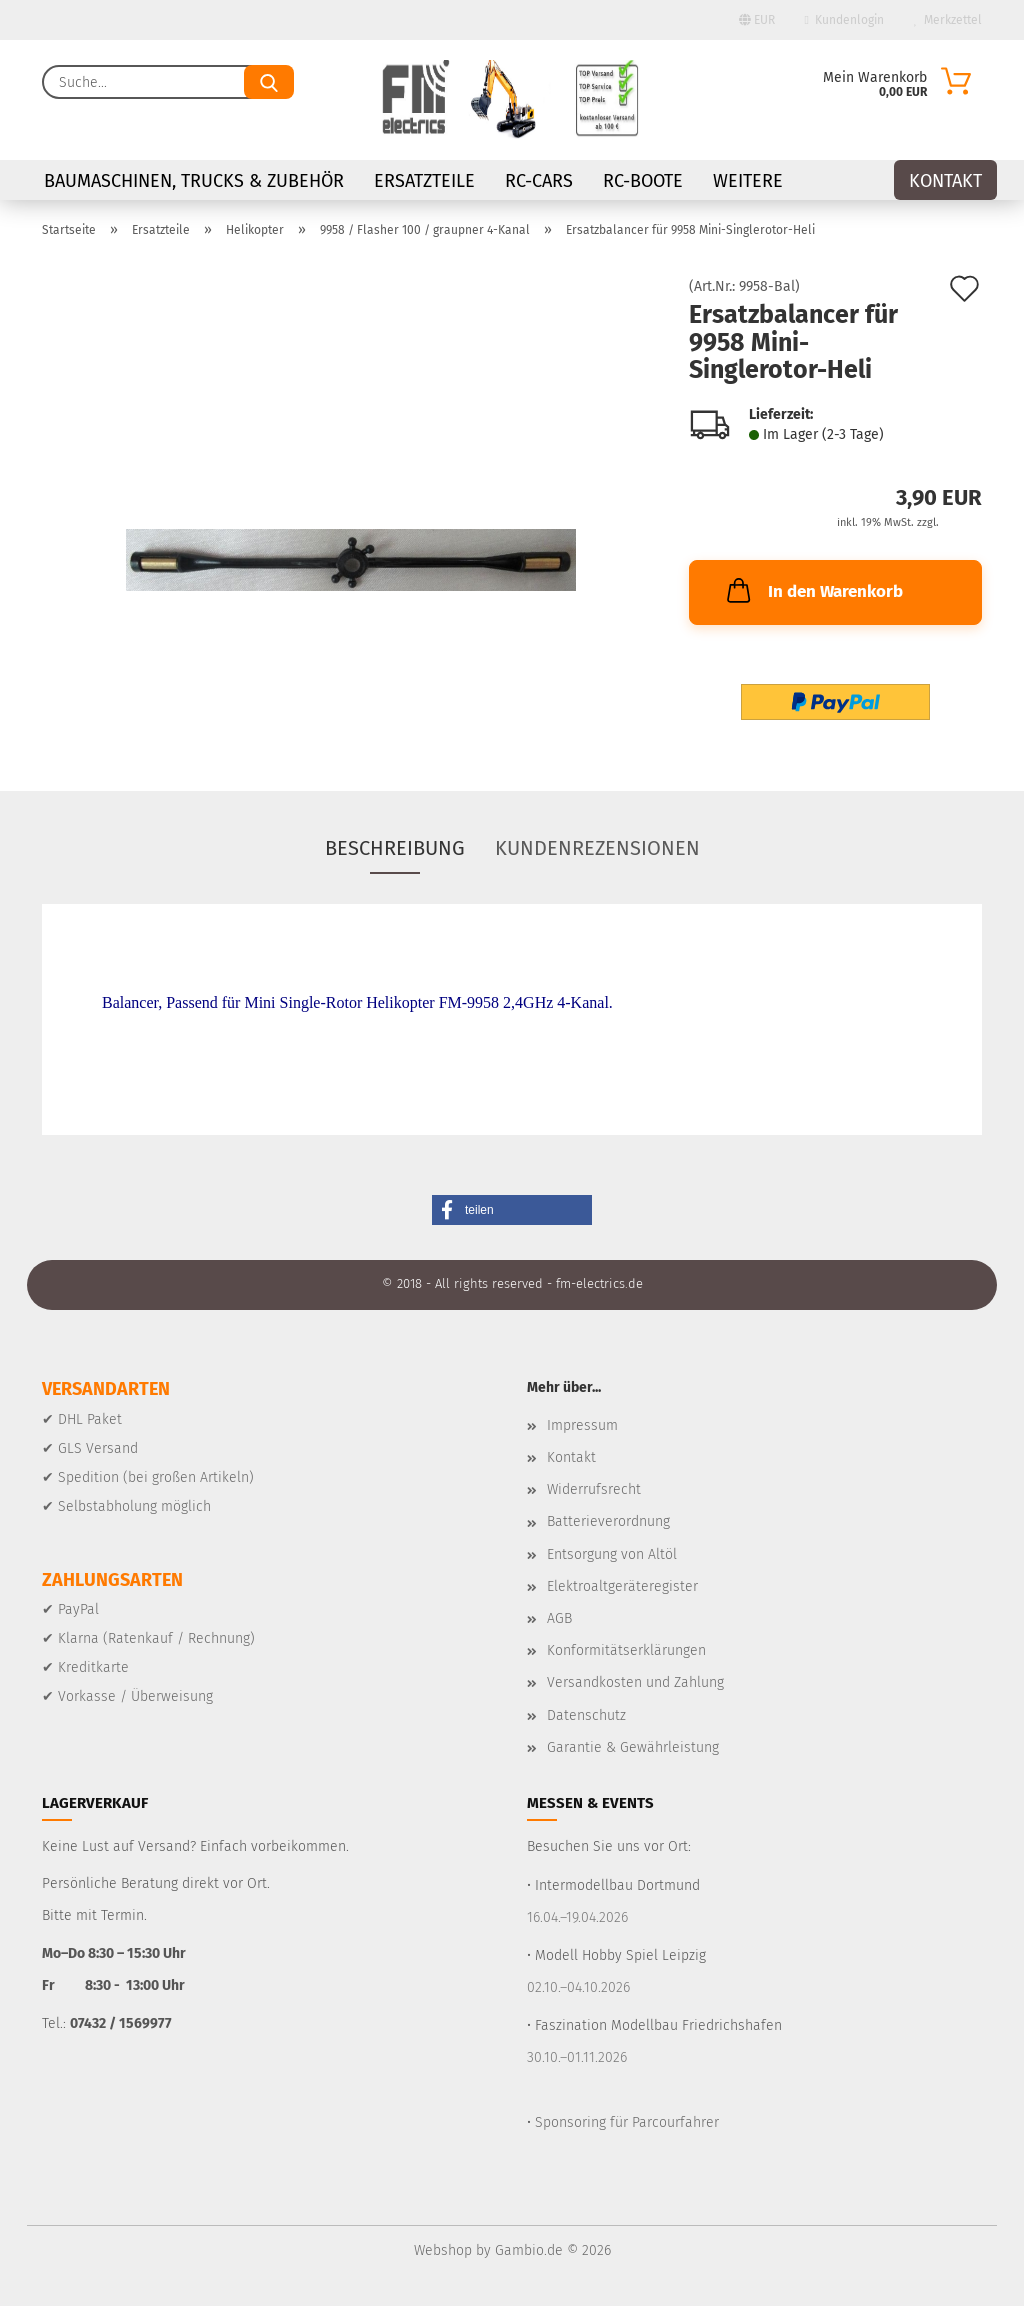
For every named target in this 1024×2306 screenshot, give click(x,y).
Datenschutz (586, 1715)
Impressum (582, 1425)
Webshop (443, 2250)
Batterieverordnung (608, 1521)
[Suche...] (269, 82)
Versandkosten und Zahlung (635, 1682)
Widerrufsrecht (594, 1489)
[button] (512, 1210)
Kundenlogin (844, 20)
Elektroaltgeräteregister (622, 1586)
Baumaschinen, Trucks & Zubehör (194, 181)
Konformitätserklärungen (626, 1650)
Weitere (748, 181)
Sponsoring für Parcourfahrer (627, 2122)
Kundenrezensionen (597, 848)
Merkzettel (948, 20)
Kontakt (945, 181)
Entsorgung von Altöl (612, 1554)
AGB (559, 1618)
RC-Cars (539, 181)
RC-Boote (643, 181)
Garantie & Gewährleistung (633, 1747)
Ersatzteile (424, 181)
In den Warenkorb (813, 590)
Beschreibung (395, 848)
